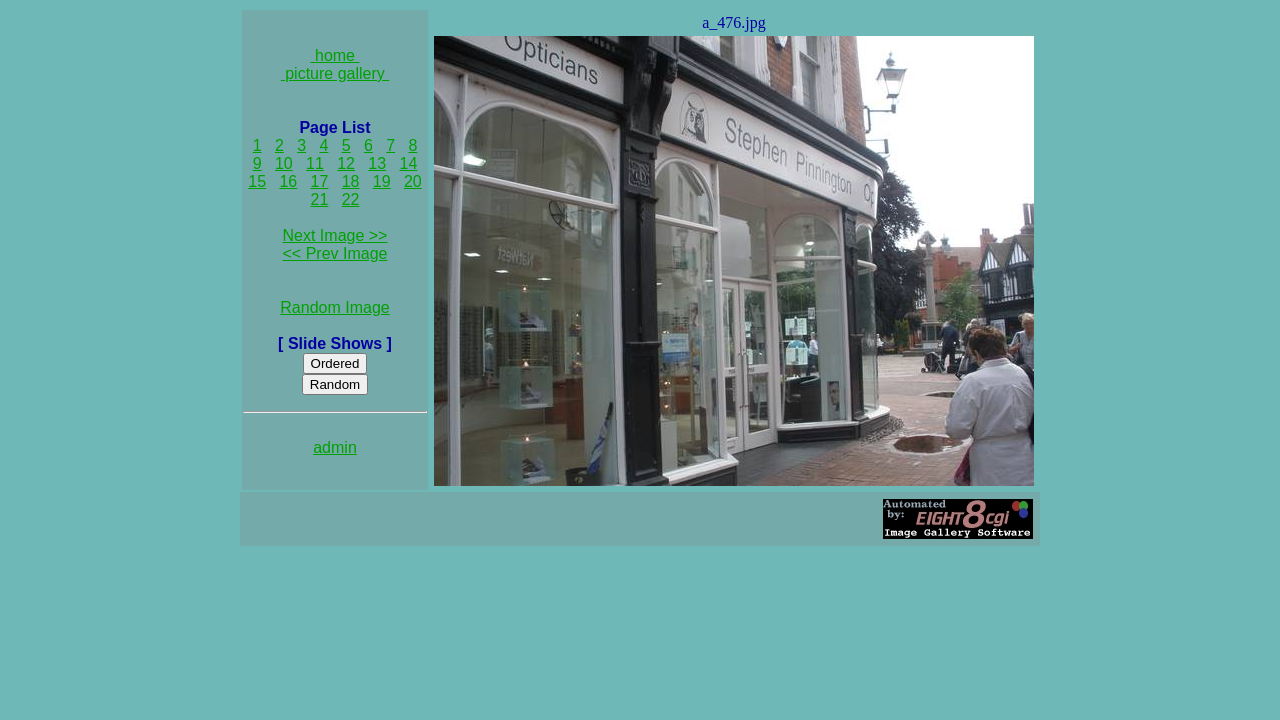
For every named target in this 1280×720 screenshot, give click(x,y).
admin (335, 447)
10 (284, 163)
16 (288, 181)
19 (382, 181)
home (335, 55)
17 (320, 181)
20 (413, 181)
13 (377, 163)
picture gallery (335, 73)
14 (409, 163)
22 (351, 199)
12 (346, 163)
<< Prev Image (335, 253)
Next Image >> (335, 235)
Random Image (334, 307)
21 (320, 199)
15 (257, 181)
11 (315, 163)
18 (351, 181)
